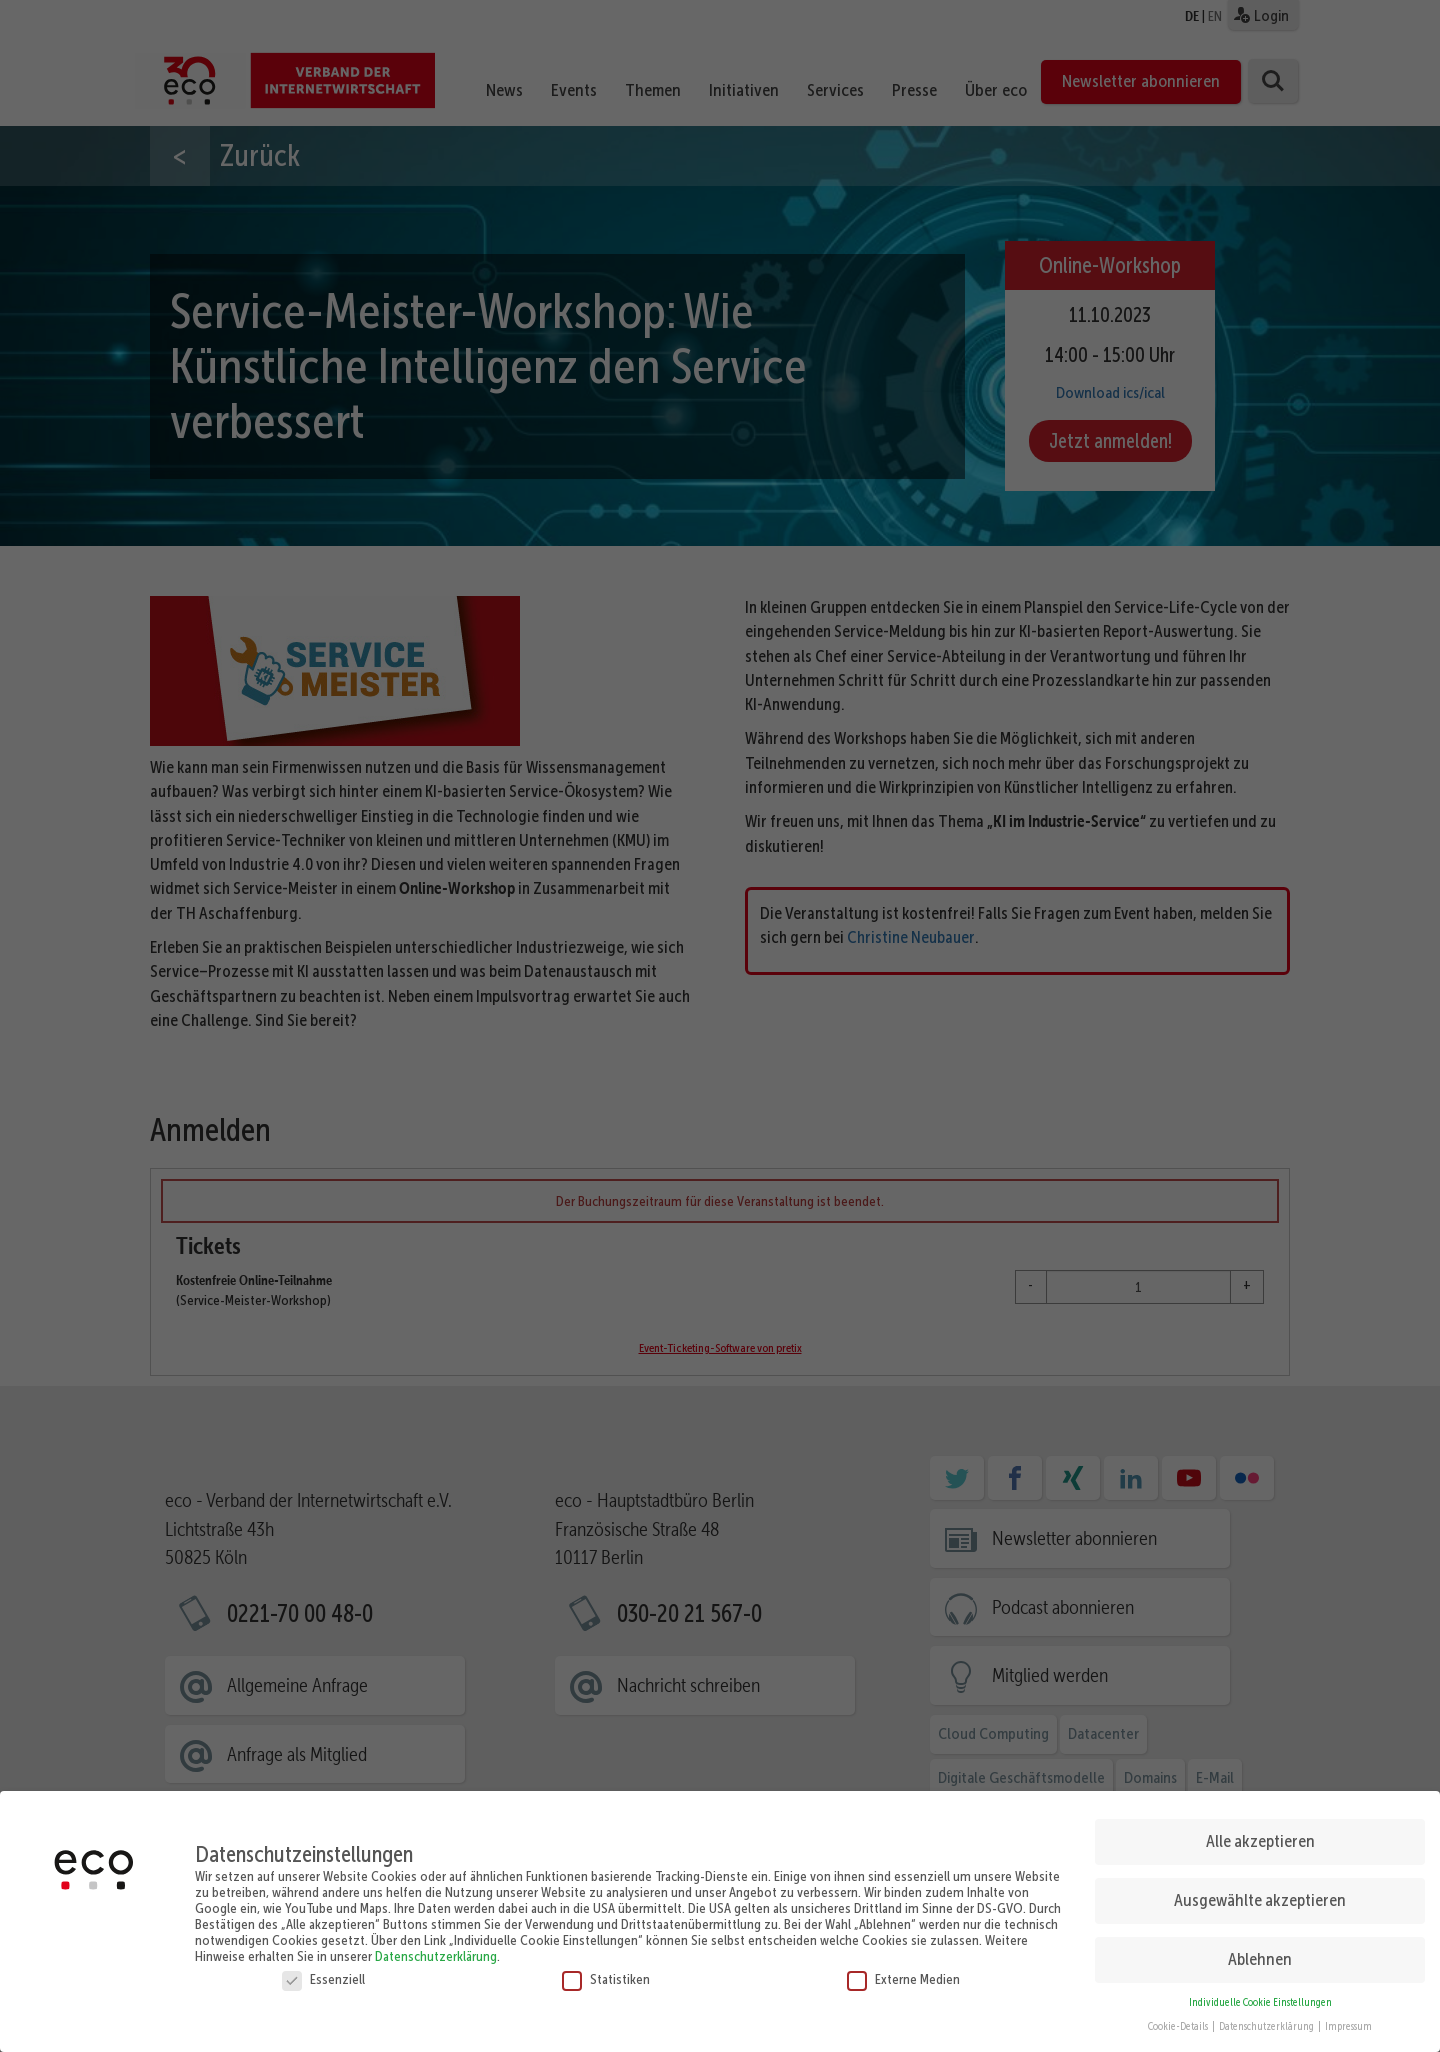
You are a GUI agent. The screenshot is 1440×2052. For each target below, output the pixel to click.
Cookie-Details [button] (1179, 2019)
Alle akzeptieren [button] (1260, 1833)
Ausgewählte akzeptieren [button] (1260, 1892)
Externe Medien (903, 1971)
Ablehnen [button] (1260, 1951)
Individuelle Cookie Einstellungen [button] (1260, 1994)
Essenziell (323, 1971)
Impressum (1348, 2019)
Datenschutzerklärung (436, 1948)
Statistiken (606, 1971)
